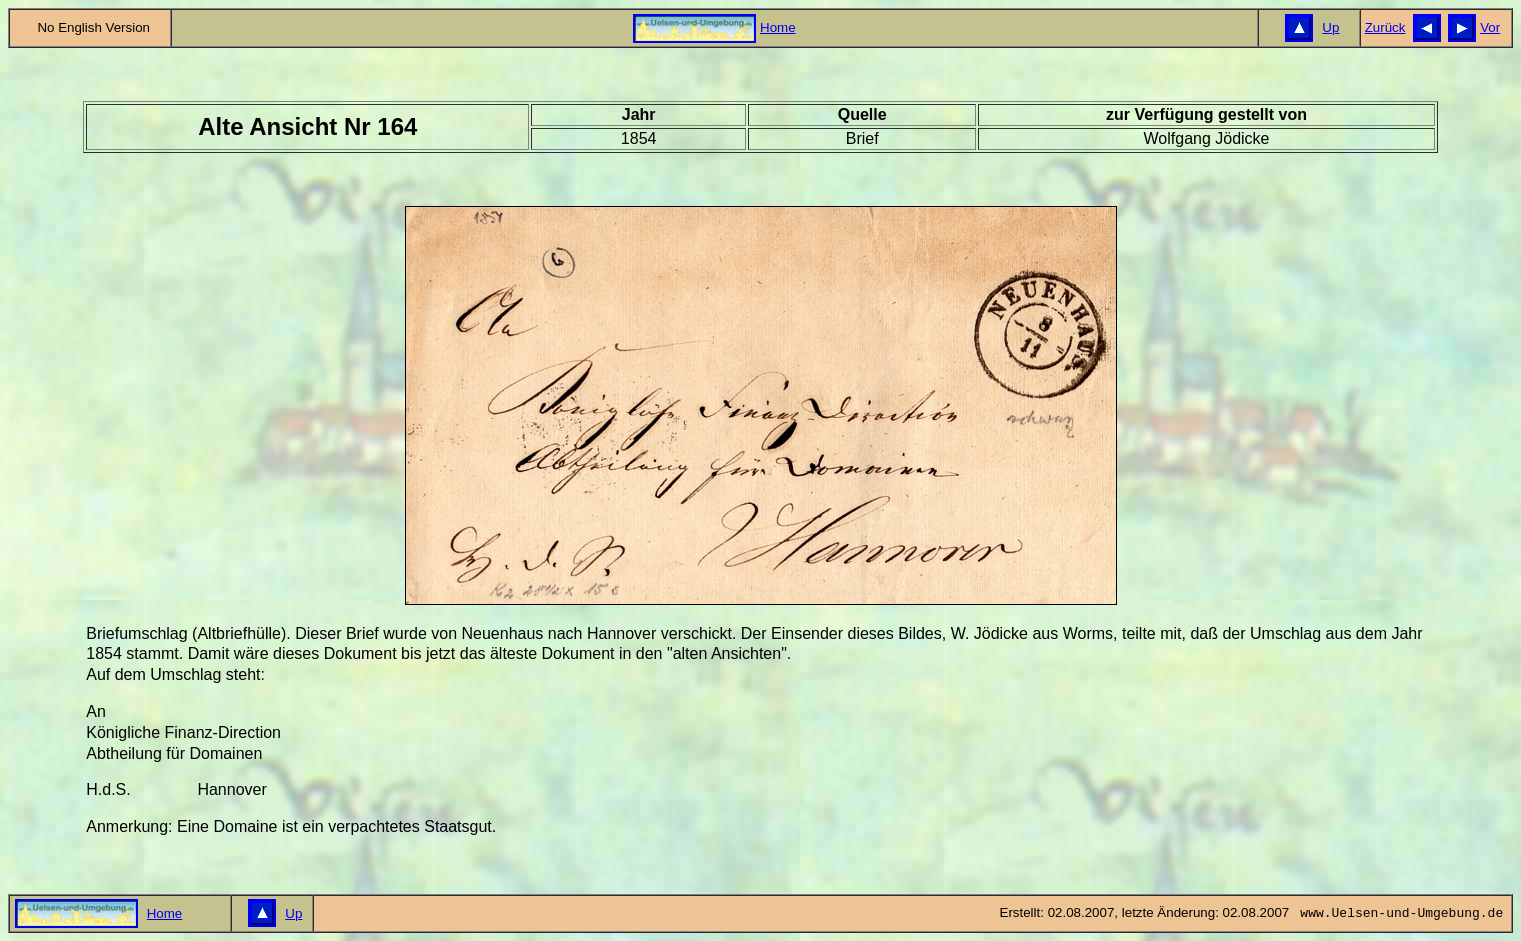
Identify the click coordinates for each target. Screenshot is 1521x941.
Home (778, 27)
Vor (1490, 27)
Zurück (1385, 27)
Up (1330, 27)
